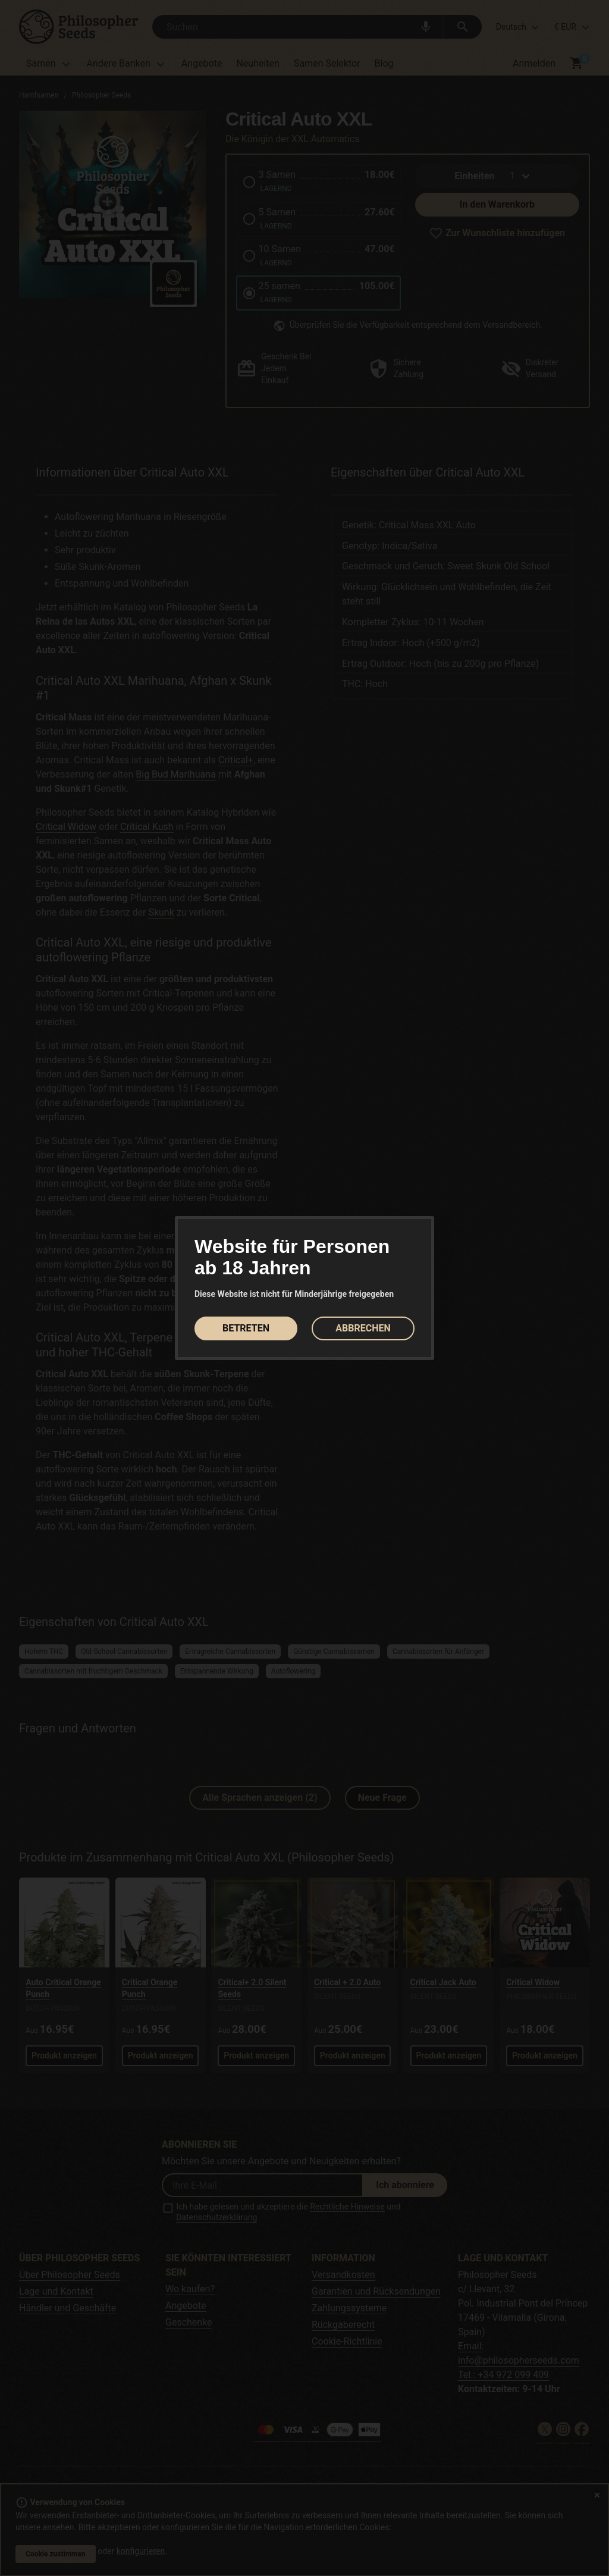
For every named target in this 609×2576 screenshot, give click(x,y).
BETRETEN (245, 1328)
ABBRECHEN (362, 1328)
